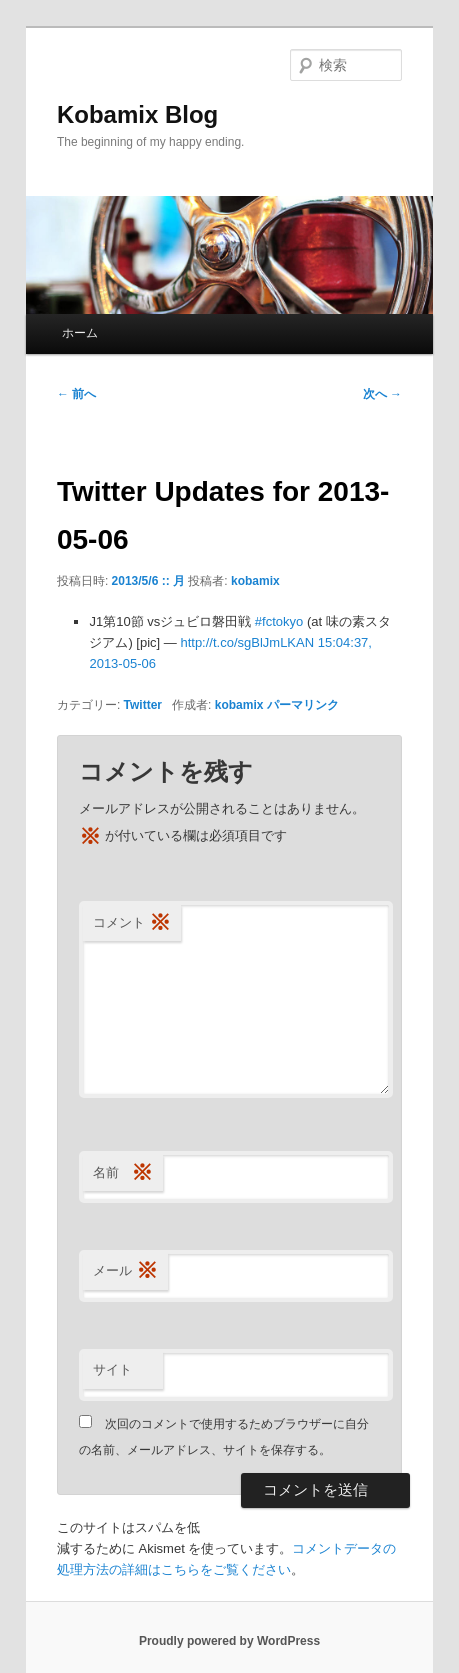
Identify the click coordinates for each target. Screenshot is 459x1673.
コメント (132, 923)
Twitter (143, 705)
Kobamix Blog (137, 114)
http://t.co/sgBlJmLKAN (247, 642)
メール (125, 1271)
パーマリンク (303, 705)
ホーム (80, 333)
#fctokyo (279, 621)
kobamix (255, 581)
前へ (76, 394)
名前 (123, 1173)
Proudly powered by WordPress (229, 1641)
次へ (382, 394)
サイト (112, 1369)
